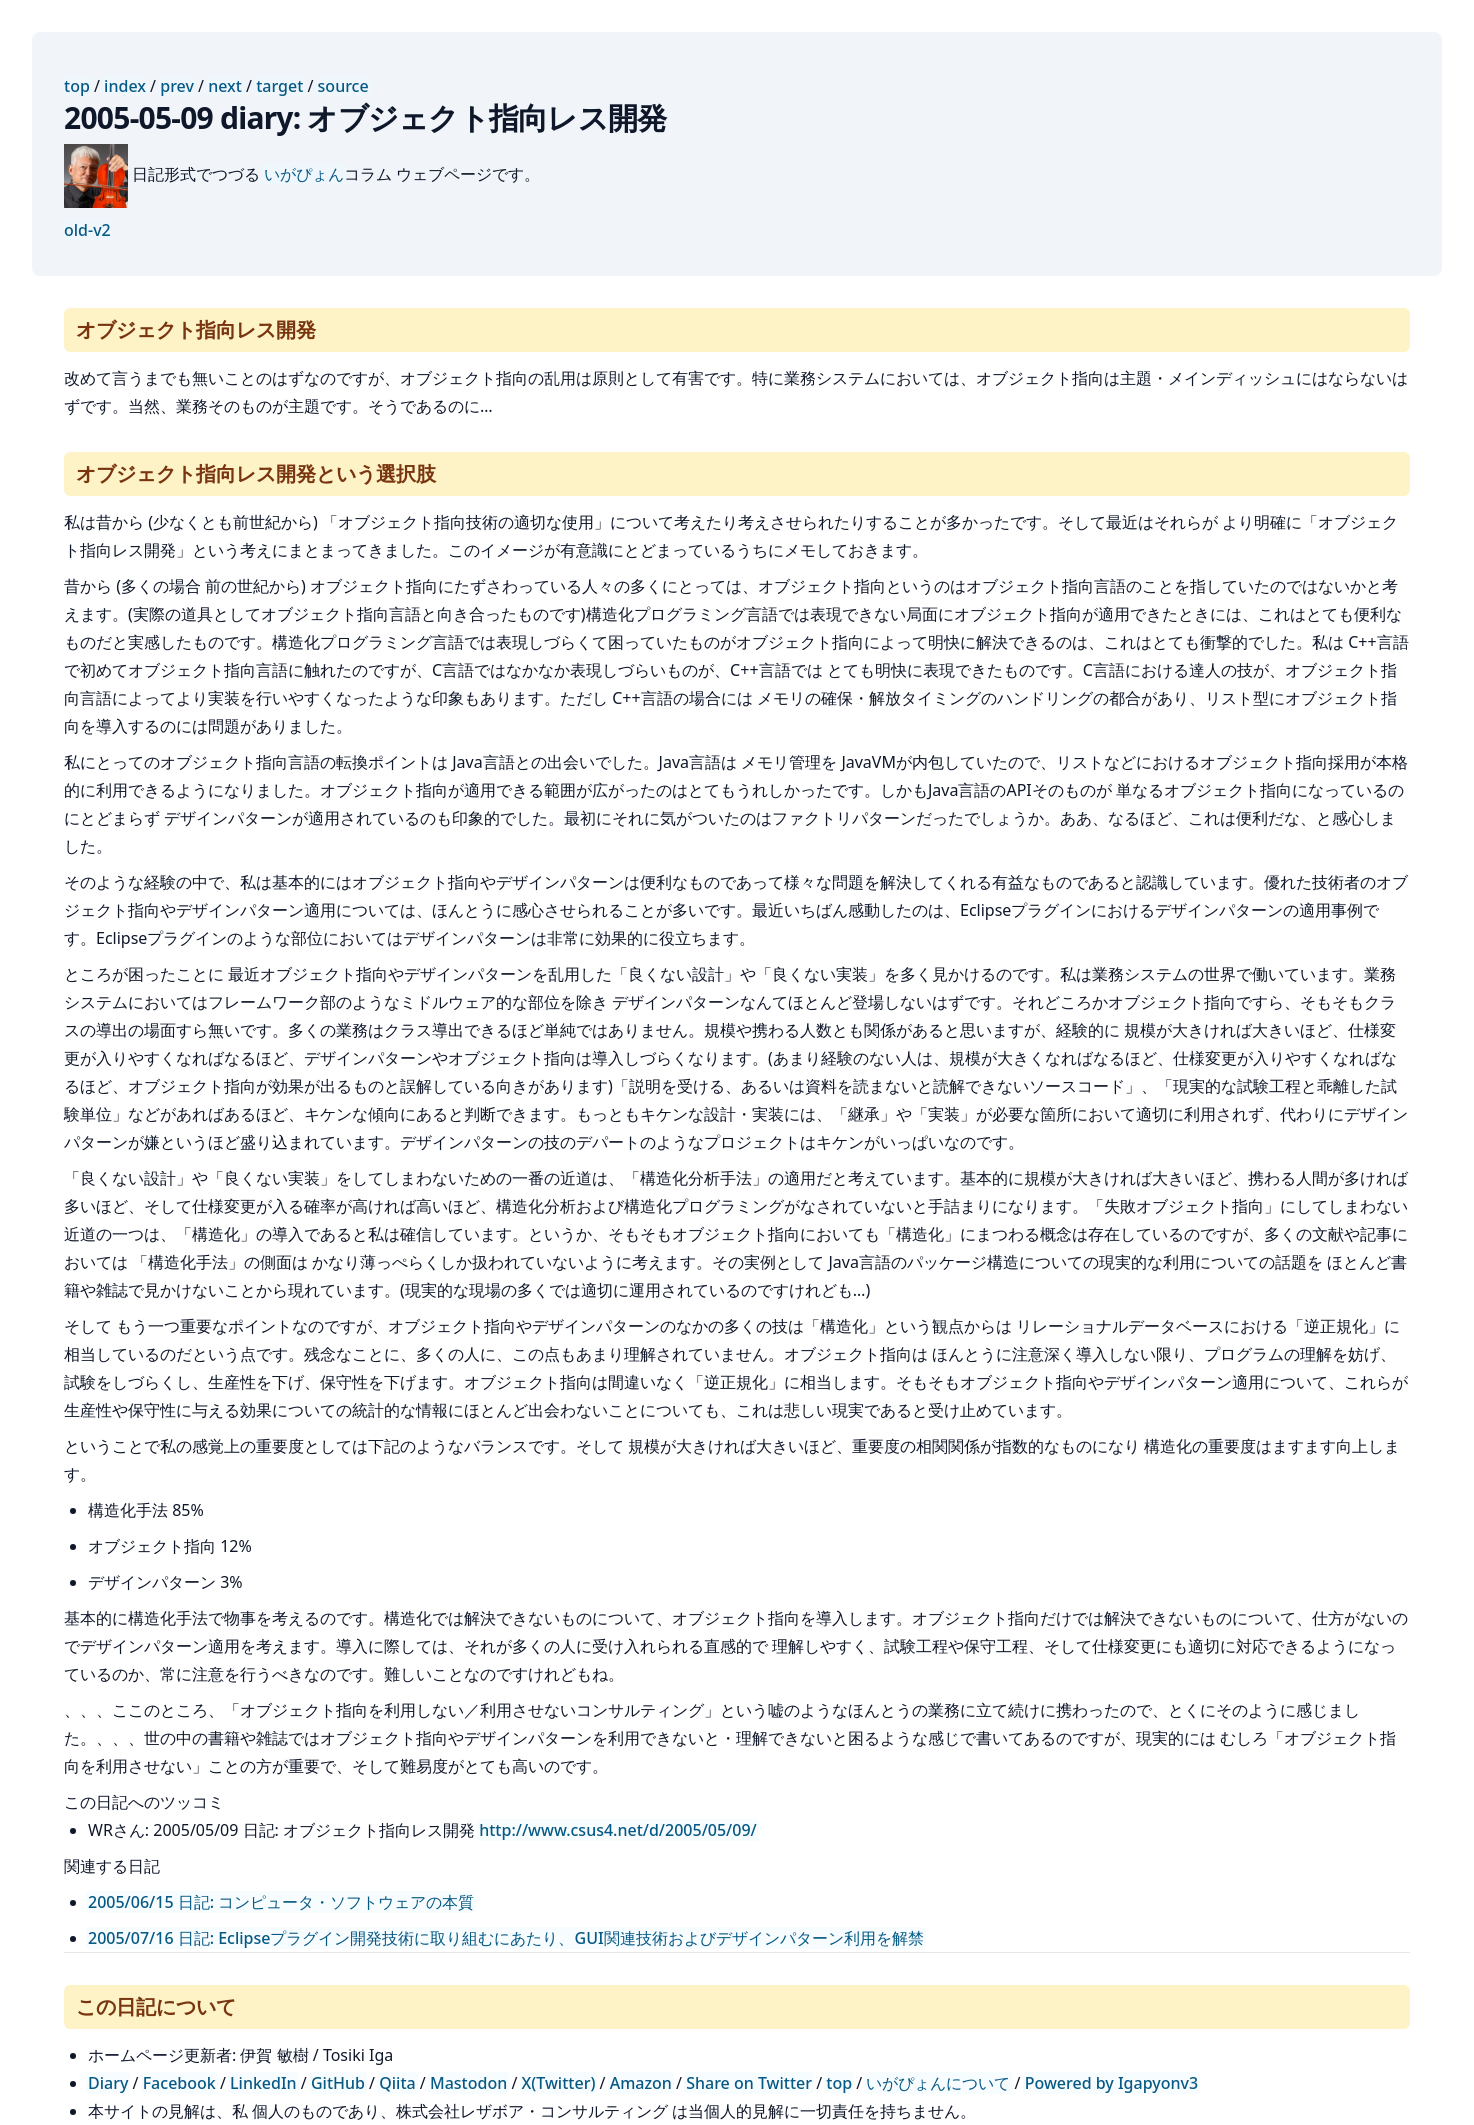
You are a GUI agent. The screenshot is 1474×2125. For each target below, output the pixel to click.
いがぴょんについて (938, 2083)
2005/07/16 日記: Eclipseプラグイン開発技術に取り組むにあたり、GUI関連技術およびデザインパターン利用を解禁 (506, 1938)
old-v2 (87, 230)
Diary (108, 2083)
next (225, 86)
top (77, 86)
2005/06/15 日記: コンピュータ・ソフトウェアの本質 (281, 1902)
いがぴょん (304, 174)
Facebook (179, 2083)
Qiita (397, 2083)
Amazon (641, 2083)
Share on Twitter (749, 2083)
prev (177, 86)
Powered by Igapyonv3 (1111, 2083)
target (279, 86)
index (125, 86)
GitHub (338, 2083)
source (343, 86)
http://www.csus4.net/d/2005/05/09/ (618, 1830)
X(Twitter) (559, 2083)
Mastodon (468, 2083)
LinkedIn (263, 2083)
